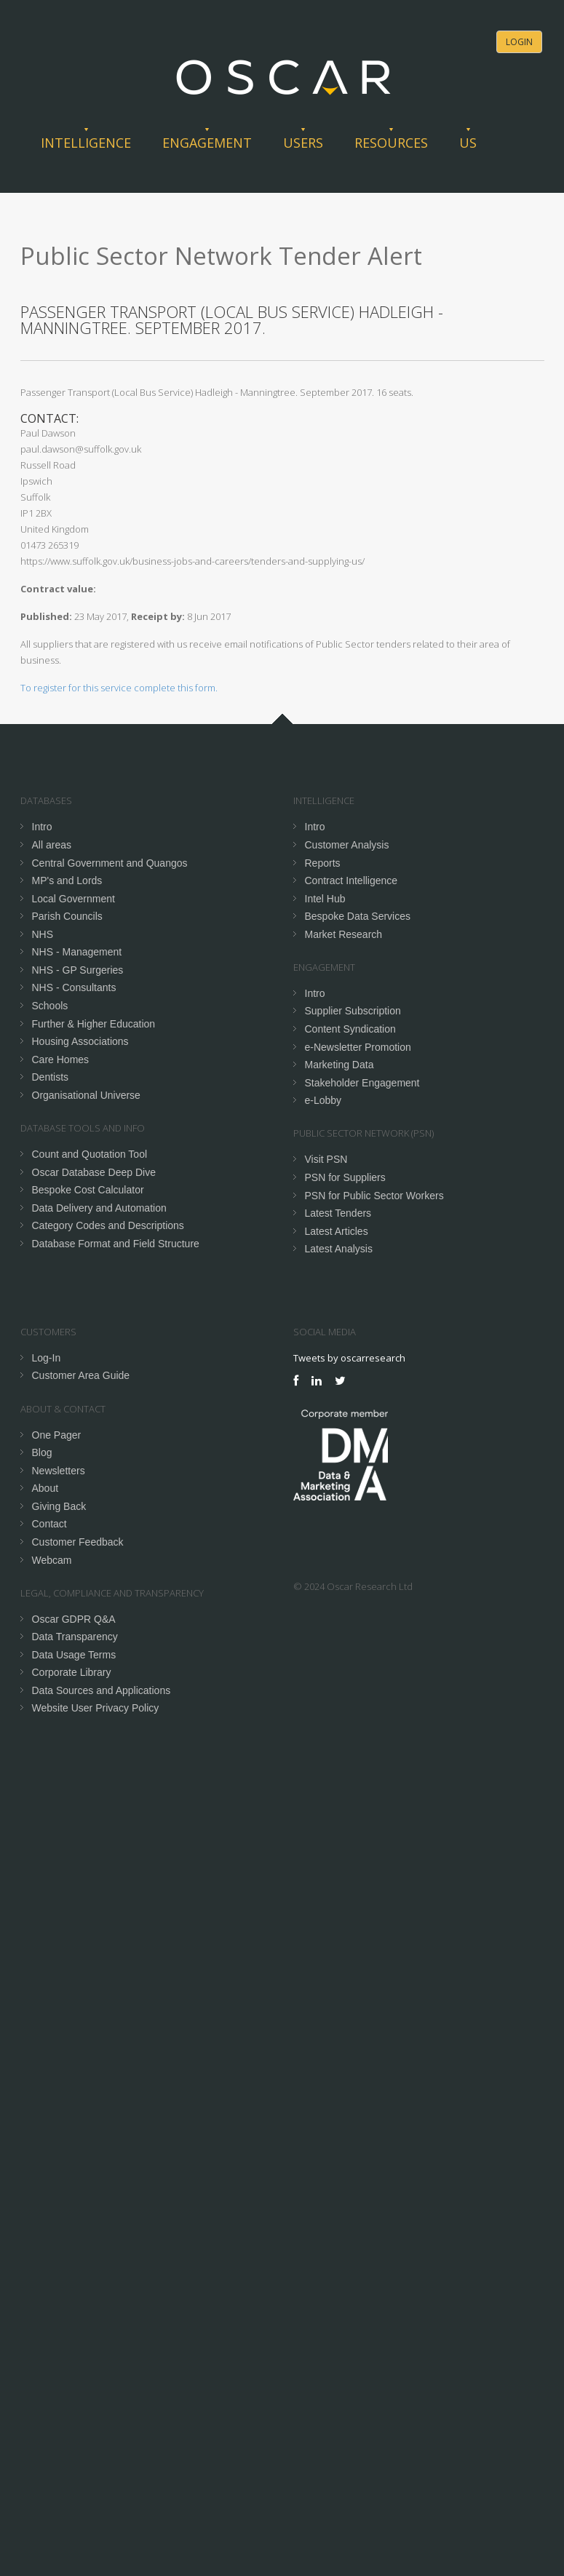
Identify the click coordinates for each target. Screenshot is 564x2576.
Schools (50, 1005)
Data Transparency (75, 1636)
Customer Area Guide (81, 1375)
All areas (51, 845)
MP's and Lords (67, 880)
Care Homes (61, 1059)
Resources (391, 142)
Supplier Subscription (353, 1011)
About (45, 1488)
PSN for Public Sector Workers (374, 1195)
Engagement (207, 142)
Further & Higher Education (94, 1024)
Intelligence (86, 142)
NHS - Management (77, 952)
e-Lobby (323, 1100)
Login (519, 42)
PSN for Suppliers (345, 1177)
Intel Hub (325, 899)
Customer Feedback (78, 1542)
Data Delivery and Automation (99, 1208)
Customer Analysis (347, 845)
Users (303, 142)
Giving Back (59, 1506)
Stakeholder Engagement (362, 1083)
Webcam (52, 1560)
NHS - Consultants (74, 987)
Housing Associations (80, 1041)
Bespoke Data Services (358, 916)
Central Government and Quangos (110, 863)
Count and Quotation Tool (90, 1154)
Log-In (46, 1358)
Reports (323, 863)
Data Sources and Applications (101, 1690)
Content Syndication (350, 1029)
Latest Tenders (338, 1213)
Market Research (344, 934)
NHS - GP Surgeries (78, 970)
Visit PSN (326, 1159)
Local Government (73, 899)
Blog (42, 1452)
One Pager (57, 1435)
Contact (49, 1524)
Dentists (50, 1077)
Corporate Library (71, 1672)
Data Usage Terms (74, 1655)
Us (468, 142)
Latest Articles (336, 1231)
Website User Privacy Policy (95, 1708)
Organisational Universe (86, 1095)
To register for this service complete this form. (119, 687)
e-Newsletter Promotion (358, 1047)
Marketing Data (339, 1064)
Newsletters (58, 1470)
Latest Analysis (339, 1249)
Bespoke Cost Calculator (88, 1190)
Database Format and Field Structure (115, 1243)
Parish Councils (67, 916)
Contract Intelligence (351, 880)
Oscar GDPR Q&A (74, 1619)
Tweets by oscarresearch (349, 1357)
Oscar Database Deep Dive (94, 1172)
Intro (42, 826)
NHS (43, 934)
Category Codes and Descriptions (108, 1225)
